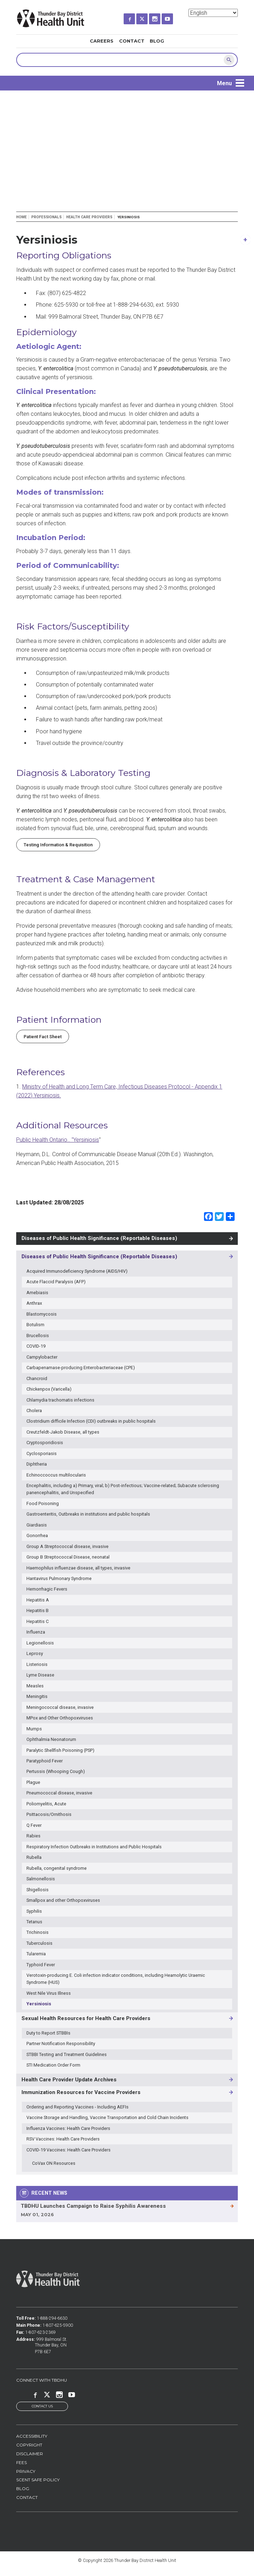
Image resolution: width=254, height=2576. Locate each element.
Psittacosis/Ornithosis (49, 1814)
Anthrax (34, 1303)
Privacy (25, 2471)
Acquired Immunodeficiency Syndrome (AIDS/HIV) (77, 1271)
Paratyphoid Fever (44, 1760)
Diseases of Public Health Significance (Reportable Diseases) (99, 1238)
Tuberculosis (39, 1943)
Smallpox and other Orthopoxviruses (63, 1900)
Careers (101, 41)
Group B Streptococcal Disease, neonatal (68, 1557)
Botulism (35, 1324)
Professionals (46, 217)
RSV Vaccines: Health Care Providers (63, 2139)
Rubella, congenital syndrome (56, 1868)
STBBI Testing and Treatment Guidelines (66, 2054)
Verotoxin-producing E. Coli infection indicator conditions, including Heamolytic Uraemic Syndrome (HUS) (115, 1979)
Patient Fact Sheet (43, 1036)
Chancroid (36, 1378)
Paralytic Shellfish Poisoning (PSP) (60, 1750)
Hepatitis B (37, 1610)
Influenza (35, 1632)
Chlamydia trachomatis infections (60, 1400)
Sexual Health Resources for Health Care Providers (85, 2018)
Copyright (29, 2445)
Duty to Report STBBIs (48, 2033)
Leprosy (34, 1653)
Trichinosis (37, 1932)
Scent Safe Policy (38, 2480)
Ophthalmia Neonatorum (51, 1739)
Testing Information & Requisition (58, 844)
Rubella (34, 1857)
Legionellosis (40, 1643)
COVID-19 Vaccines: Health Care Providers (68, 2149)
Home (21, 217)
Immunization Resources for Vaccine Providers (81, 2092)
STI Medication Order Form (53, 2065)
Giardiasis (36, 1525)
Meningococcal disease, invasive (60, 1707)
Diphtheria (36, 1464)
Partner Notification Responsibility (60, 2043)
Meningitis (37, 1696)
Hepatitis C (37, 1621)
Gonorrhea (37, 1535)
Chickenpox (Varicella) (49, 1389)
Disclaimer (29, 2454)
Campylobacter (41, 1357)
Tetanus (34, 1921)
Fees (21, 2462)
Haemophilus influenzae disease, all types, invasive (78, 1568)
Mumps (34, 1728)
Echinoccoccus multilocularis (56, 1475)
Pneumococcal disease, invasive (59, 1792)
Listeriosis (37, 1664)
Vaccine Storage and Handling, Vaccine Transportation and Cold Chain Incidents (107, 2117)
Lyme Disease (40, 1675)
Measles (35, 1685)
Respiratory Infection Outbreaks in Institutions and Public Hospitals (94, 1846)
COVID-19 (35, 1346)
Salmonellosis (40, 1878)
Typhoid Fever (40, 1964)
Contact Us (42, 2406)
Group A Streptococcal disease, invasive (67, 1546)
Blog (157, 41)
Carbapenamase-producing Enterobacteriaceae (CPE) (80, 1367)
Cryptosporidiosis (44, 1442)
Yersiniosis (86, 1139)
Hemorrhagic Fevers (46, 1589)
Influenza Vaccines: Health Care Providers (68, 2128)
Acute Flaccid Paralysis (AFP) (56, 1281)
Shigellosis (37, 1889)
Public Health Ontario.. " (44, 1139)
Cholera (34, 1410)
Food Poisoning (42, 1503)
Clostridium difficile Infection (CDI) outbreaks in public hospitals (91, 1421)
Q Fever (34, 1825)
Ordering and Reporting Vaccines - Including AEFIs (77, 2107)
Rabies (33, 1835)
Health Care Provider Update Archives (69, 2079)
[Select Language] (213, 13)
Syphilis (34, 1911)
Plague (33, 1782)
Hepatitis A (37, 1600)
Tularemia (36, 1953)
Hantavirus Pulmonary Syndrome (59, 1578)
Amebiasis (37, 1292)
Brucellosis (37, 1335)
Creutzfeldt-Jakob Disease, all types (62, 1432)
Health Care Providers (89, 217)
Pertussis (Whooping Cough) (55, 1771)
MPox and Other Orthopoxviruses (59, 1718)
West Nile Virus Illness (48, 1993)
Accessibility (31, 2436)
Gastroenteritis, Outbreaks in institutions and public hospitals (88, 1514)
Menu (224, 83)
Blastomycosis (41, 1314)
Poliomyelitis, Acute (46, 1803)
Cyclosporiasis (41, 1453)
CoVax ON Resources (53, 2163)
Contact (131, 41)
